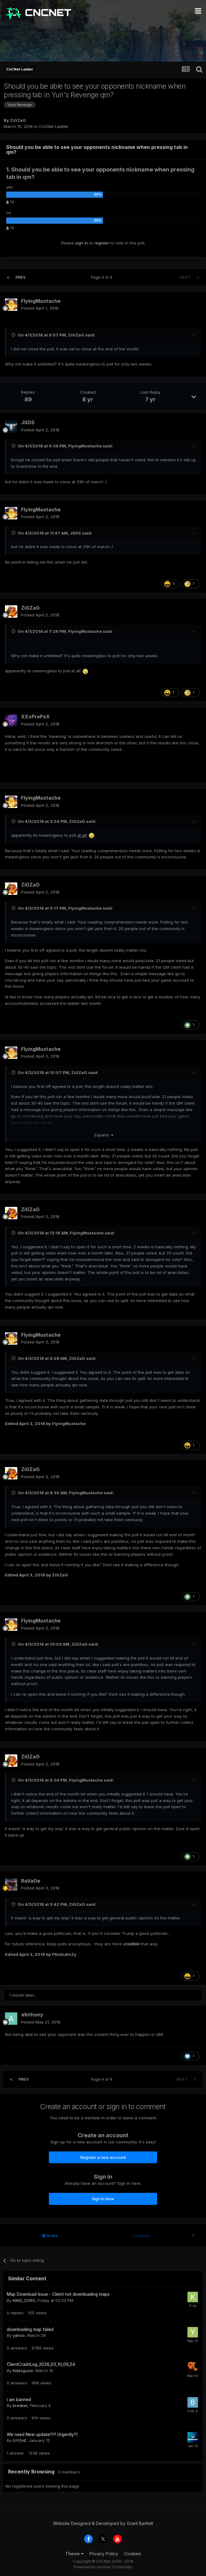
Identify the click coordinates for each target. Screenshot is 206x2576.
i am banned (19, 2399)
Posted (39, 308)
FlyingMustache (41, 301)
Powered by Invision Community (103, 2567)
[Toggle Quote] (14, 334)
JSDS (28, 422)
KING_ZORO (24, 2300)
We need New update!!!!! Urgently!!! (42, 2434)
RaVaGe (30, 1881)
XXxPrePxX (35, 716)
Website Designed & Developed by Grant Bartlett (103, 2523)
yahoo (19, 2335)
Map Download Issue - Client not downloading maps (58, 2294)
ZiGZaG (18, 120)
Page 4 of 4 (102, 277)
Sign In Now (103, 2198)
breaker (20, 2405)
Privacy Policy (103, 2553)
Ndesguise (23, 2370)
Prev (20, 277)
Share (50, 2235)
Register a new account (103, 2157)
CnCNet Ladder (54, 126)
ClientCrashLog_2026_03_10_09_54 (41, 2364)
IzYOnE (19, 2440)
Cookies (132, 2553)
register (101, 242)
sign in (81, 242)
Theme (74, 2553)
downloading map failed (30, 2329)
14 (10, 202)
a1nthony (32, 2014)
